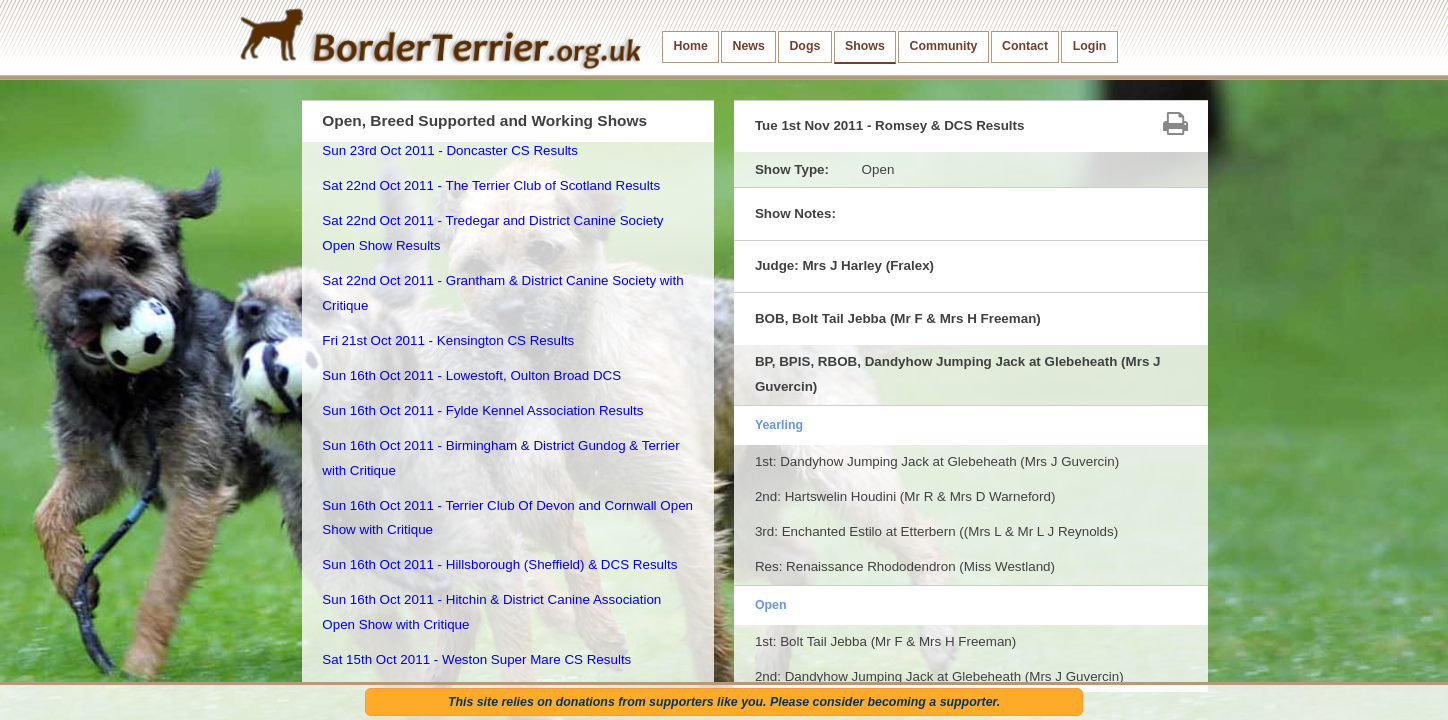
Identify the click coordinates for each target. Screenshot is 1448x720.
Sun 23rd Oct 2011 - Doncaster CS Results (450, 150)
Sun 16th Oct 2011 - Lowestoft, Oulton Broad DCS (471, 375)
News (748, 46)
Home (691, 46)
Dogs (804, 46)
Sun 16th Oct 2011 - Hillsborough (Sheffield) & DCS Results (499, 564)
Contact (1025, 46)
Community (943, 46)
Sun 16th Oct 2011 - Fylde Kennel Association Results (482, 410)
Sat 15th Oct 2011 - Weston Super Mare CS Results (476, 659)
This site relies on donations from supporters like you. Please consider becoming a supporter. (724, 702)
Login (1090, 46)
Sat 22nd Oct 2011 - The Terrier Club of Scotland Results (491, 185)
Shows (865, 46)
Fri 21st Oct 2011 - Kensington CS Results (448, 340)
